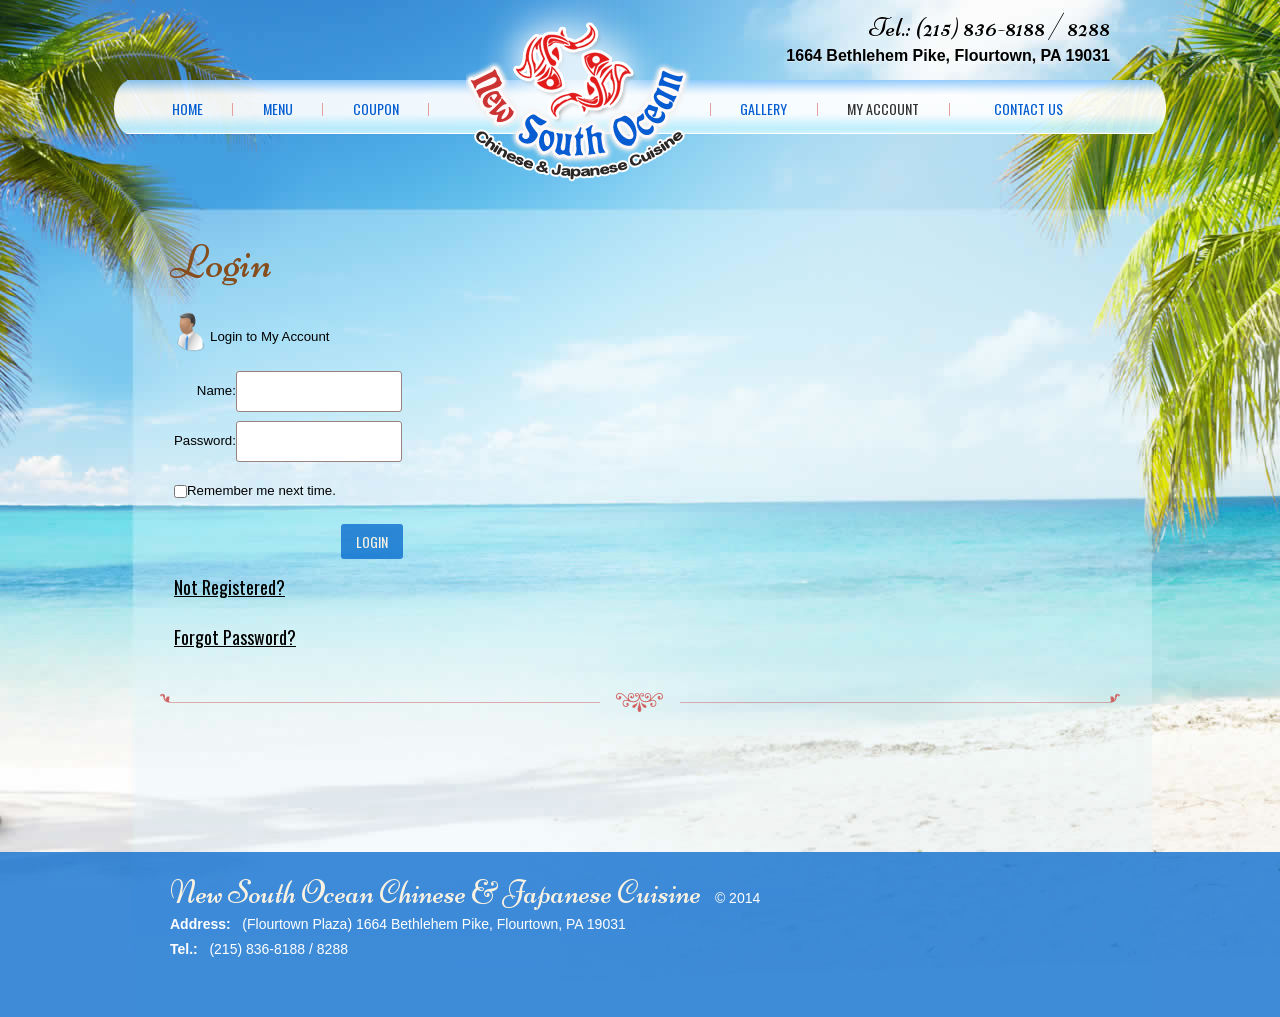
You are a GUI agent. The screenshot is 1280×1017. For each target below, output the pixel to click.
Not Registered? (229, 587)
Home (187, 109)
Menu (278, 109)
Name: (216, 390)
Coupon (376, 109)
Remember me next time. (261, 490)
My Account (883, 109)
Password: (205, 440)
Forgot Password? (235, 637)
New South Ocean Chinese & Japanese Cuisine (435, 892)
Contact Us (1028, 109)
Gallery (763, 109)
